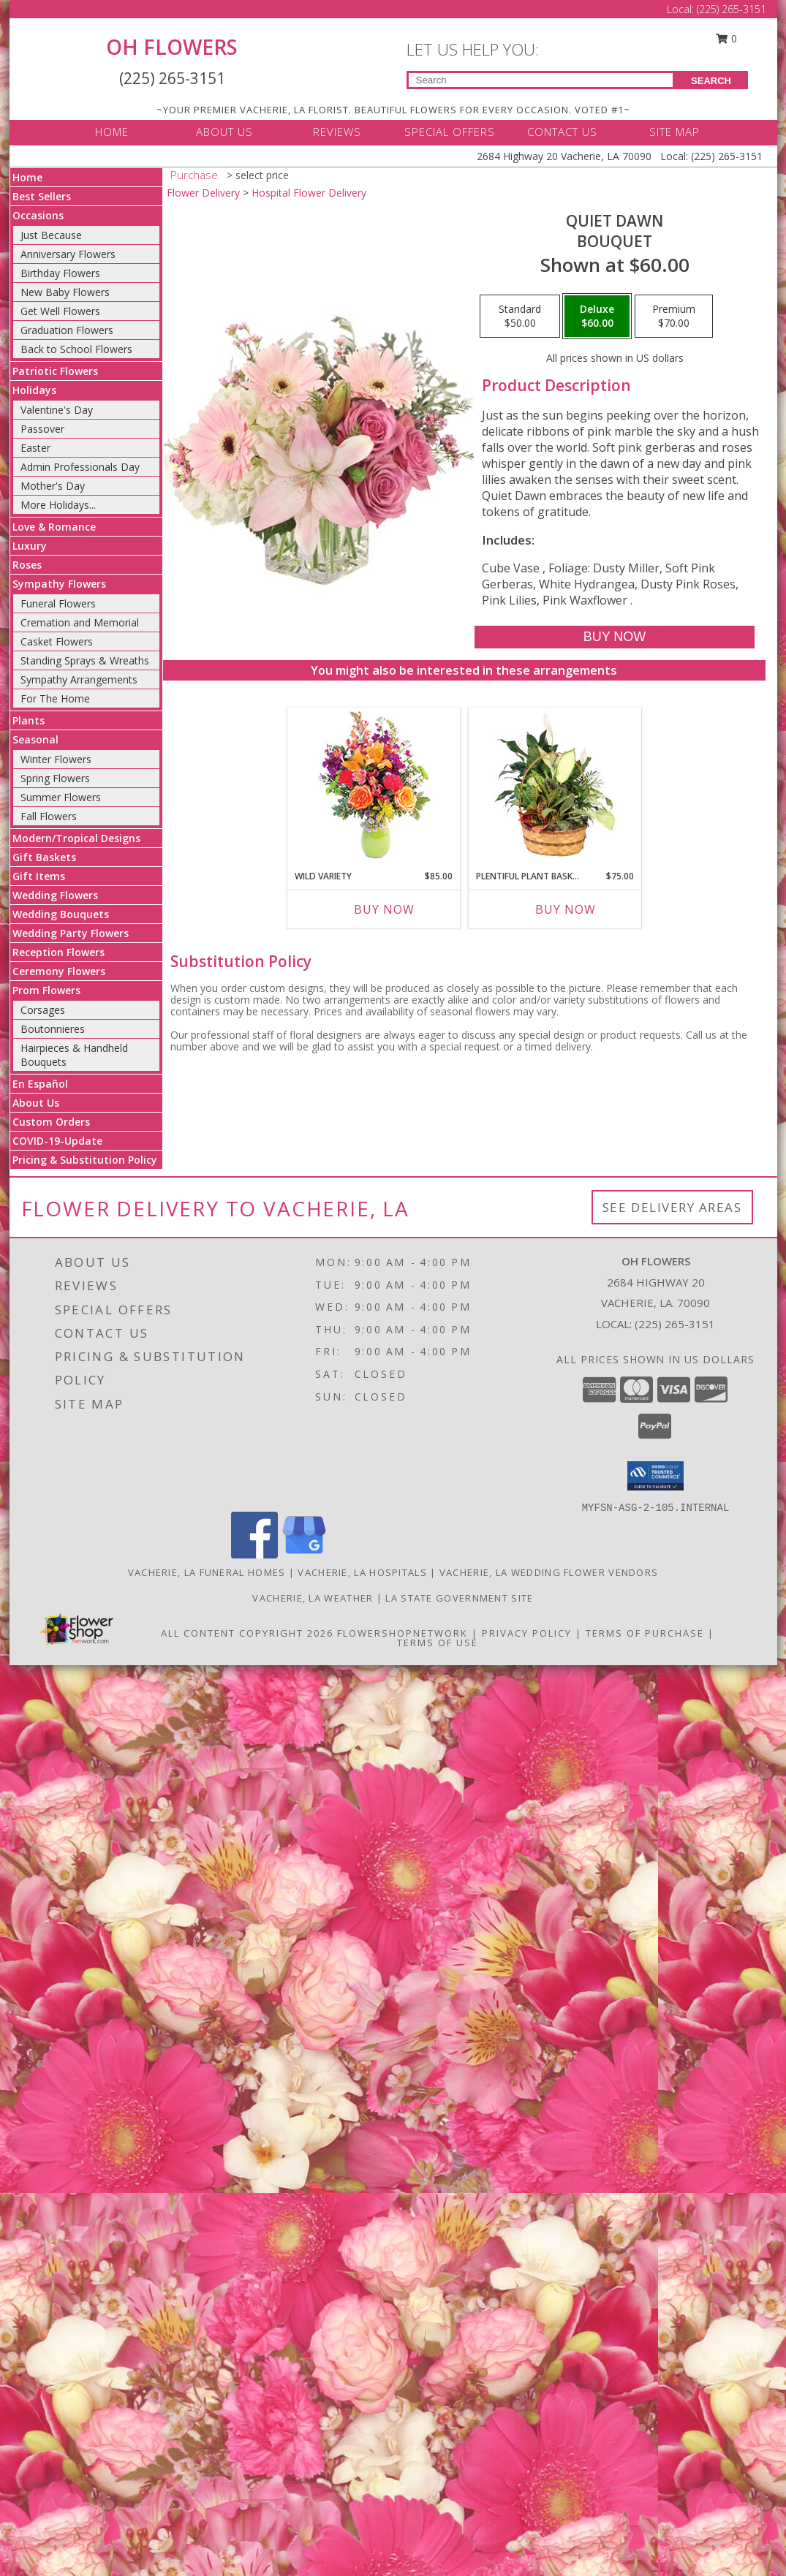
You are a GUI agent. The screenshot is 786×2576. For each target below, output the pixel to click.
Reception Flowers (58, 952)
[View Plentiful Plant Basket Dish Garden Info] (555, 785)
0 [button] (726, 38)
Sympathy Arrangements (78, 679)
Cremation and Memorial (79, 622)
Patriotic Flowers (55, 371)
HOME (112, 131)
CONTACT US (562, 131)
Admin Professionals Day (80, 467)
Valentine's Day (56, 410)
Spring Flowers (55, 778)
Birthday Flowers (60, 273)
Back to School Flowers (76, 349)
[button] (655, 1475)
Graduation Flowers (66, 330)
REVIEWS (337, 131)
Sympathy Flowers (59, 584)
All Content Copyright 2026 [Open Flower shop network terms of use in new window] (247, 1633)
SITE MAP (674, 131)
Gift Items (38, 876)
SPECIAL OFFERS (449, 131)
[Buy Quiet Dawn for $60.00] (615, 637)
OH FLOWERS (172, 47)
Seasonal (35, 739)
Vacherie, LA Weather (312, 1598)
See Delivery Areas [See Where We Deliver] (672, 1207)
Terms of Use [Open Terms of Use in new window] (437, 1642)
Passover (42, 429)
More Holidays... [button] (58, 505)
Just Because (51, 235)
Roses (27, 565)
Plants (28, 720)
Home (27, 177)
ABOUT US (224, 131)
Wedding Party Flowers (70, 933)
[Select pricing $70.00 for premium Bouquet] (673, 316)
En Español (40, 1084)
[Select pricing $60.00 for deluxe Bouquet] (597, 316)
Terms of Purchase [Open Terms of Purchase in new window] (645, 1633)
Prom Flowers (46, 990)
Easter (35, 448)
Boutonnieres (52, 1029)
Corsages (42, 1010)
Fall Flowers (48, 816)
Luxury (29, 546)
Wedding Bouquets (60, 914)
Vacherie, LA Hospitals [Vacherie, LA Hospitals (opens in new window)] (362, 1572)
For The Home (55, 698)
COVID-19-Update (57, 1141)
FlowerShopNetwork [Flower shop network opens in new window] (402, 1633)
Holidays (34, 390)
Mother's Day (52, 486)
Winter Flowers (55, 759)
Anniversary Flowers (68, 254)
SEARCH (711, 80)
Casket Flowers (56, 641)
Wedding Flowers (55, 895)
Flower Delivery (203, 193)
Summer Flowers (60, 797)
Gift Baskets (44, 857)
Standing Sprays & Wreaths (84, 660)
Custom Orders (51, 1122)
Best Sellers (41, 196)
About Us (35, 1103)
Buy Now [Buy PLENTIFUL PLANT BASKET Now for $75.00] (565, 909)
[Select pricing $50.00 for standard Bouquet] (519, 316)
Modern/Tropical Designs (76, 838)
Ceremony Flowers (58, 971)
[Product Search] (541, 80)
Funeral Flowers (58, 603)
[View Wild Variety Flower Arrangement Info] (373, 785)
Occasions (38, 215)
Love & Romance (54, 527)
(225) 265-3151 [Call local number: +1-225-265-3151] (675, 1324)
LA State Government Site (459, 1598)
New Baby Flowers (65, 292)
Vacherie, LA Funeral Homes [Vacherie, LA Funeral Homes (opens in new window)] (207, 1572)
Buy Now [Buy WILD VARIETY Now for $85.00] (384, 909)
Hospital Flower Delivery (309, 193)
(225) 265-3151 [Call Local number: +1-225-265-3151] (731, 9)
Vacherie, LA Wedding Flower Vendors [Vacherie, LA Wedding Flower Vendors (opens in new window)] (549, 1572)
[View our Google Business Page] (304, 1554)
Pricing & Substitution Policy (84, 1160)
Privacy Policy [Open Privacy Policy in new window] (527, 1633)
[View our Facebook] (254, 1554)
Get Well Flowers (60, 311)
